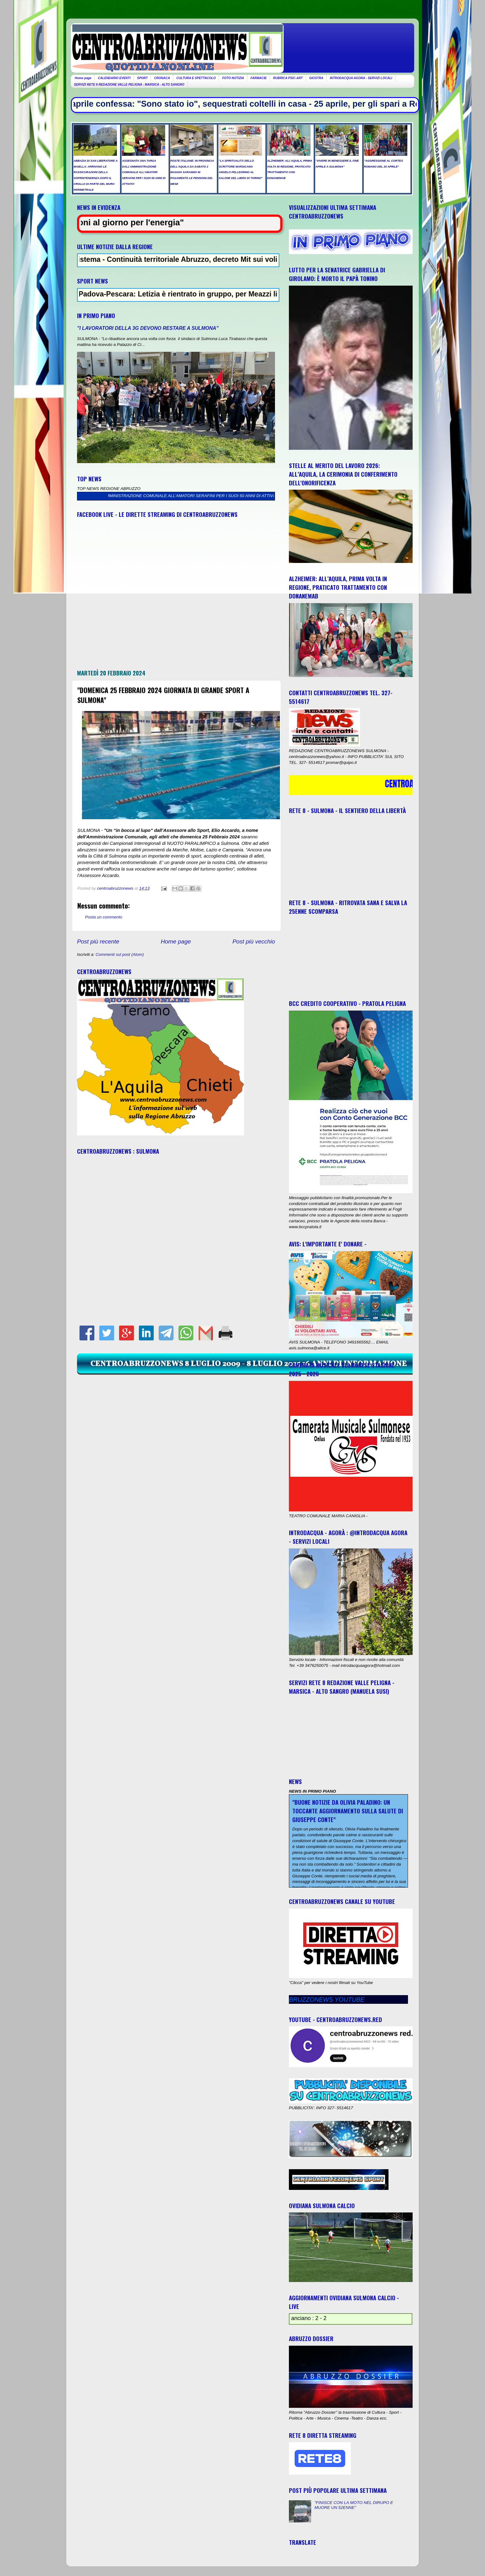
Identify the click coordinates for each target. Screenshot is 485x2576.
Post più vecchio (253, 941)
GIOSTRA (316, 78)
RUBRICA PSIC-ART (288, 78)
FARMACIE (259, 78)
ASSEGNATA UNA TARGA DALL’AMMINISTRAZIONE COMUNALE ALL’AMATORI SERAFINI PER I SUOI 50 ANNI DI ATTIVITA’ (180, 495)
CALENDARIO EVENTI (114, 78)
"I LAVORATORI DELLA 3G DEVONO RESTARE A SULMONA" (147, 328)
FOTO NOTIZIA (233, 78)
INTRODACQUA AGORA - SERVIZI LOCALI (361, 78)
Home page (83, 78)
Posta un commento (103, 917)
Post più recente (98, 941)
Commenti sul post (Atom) (120, 954)
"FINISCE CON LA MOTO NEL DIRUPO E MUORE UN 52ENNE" (353, 2505)
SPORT (142, 78)
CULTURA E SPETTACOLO (196, 78)
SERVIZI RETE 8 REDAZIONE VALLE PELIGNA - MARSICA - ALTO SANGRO (129, 84)
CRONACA (162, 78)
